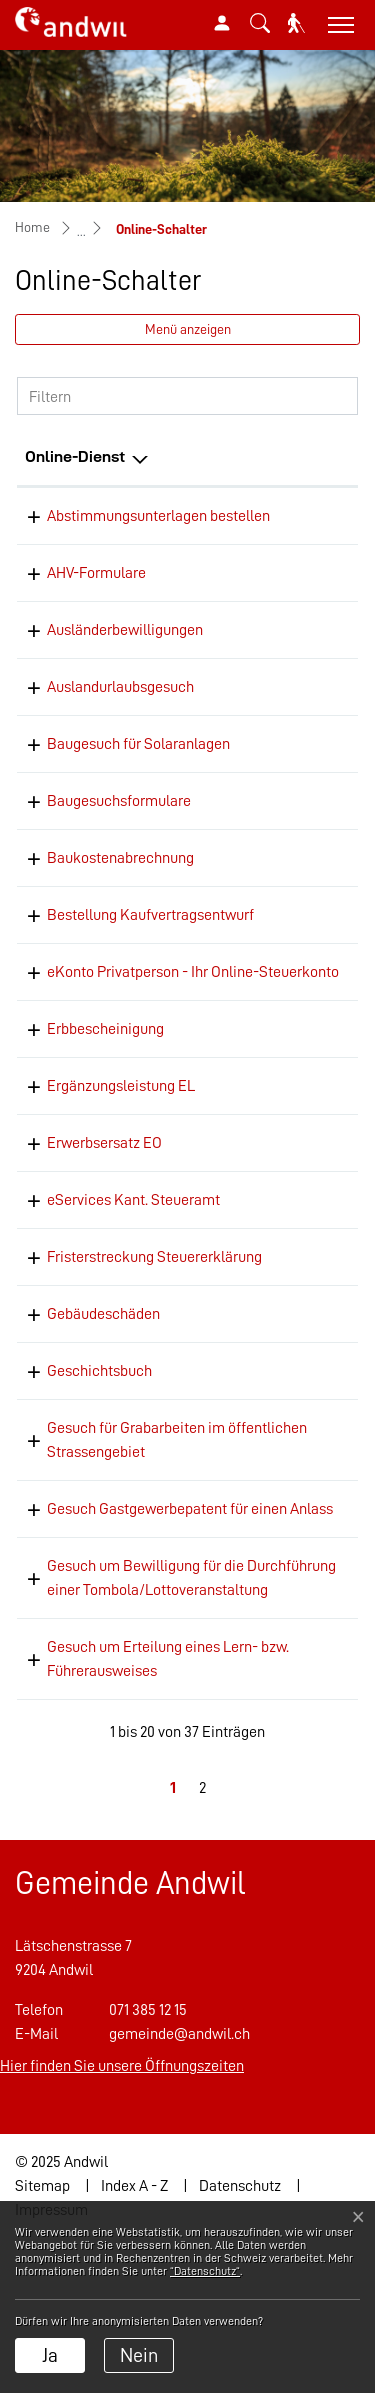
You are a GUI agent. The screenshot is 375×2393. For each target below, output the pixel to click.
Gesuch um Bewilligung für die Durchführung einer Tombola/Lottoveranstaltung (145, 1721)
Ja (50, 2355)
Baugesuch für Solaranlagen (138, 772)
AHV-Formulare (96, 601)
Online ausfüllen (315, 527)
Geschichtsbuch (99, 1471)
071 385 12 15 (148, 2165)
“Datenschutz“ (205, 2271)
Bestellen (314, 1472)
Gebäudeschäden (103, 1414)
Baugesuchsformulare (119, 829)
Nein (139, 2355)
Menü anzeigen (188, 329)
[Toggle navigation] (338, 24)
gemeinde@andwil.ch (179, 2189)
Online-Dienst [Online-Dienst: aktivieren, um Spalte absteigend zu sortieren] (75, 456)
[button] (260, 23)
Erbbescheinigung (105, 1105)
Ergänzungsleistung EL (121, 1162)
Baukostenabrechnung (120, 886)
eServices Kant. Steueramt (133, 1276)
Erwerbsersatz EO (104, 1219)
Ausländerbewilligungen (125, 658)
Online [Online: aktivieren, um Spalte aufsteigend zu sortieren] (289, 456)
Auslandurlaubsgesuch (120, 715)
